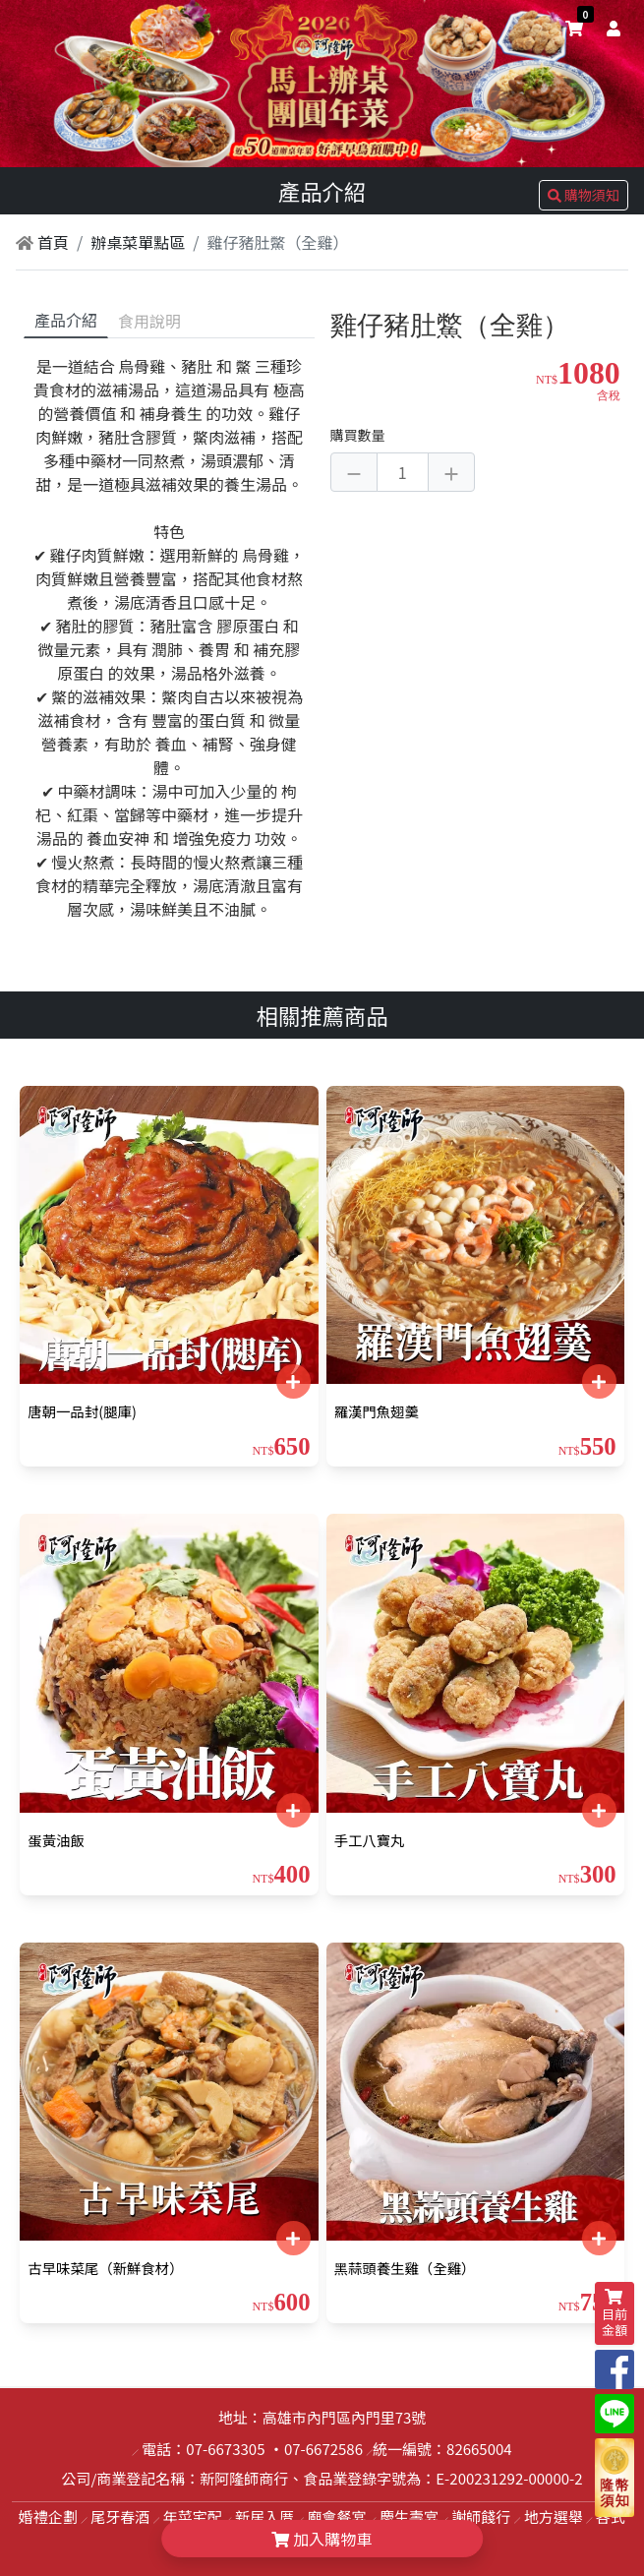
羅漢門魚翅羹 (376, 1411)
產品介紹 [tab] (65, 319)
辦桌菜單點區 (137, 242)
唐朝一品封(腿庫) (82, 1411)
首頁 (42, 242)
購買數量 (357, 435)
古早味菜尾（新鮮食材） (105, 2267)
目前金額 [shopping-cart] (614, 2314)
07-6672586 (323, 2448)
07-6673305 (225, 2448)
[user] (609, 27)
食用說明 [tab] (149, 320)
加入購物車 (322, 2538)
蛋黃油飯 (56, 1839)
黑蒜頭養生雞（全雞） (405, 2267)
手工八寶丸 (369, 1839)
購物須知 (583, 195)
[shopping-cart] (574, 27)
